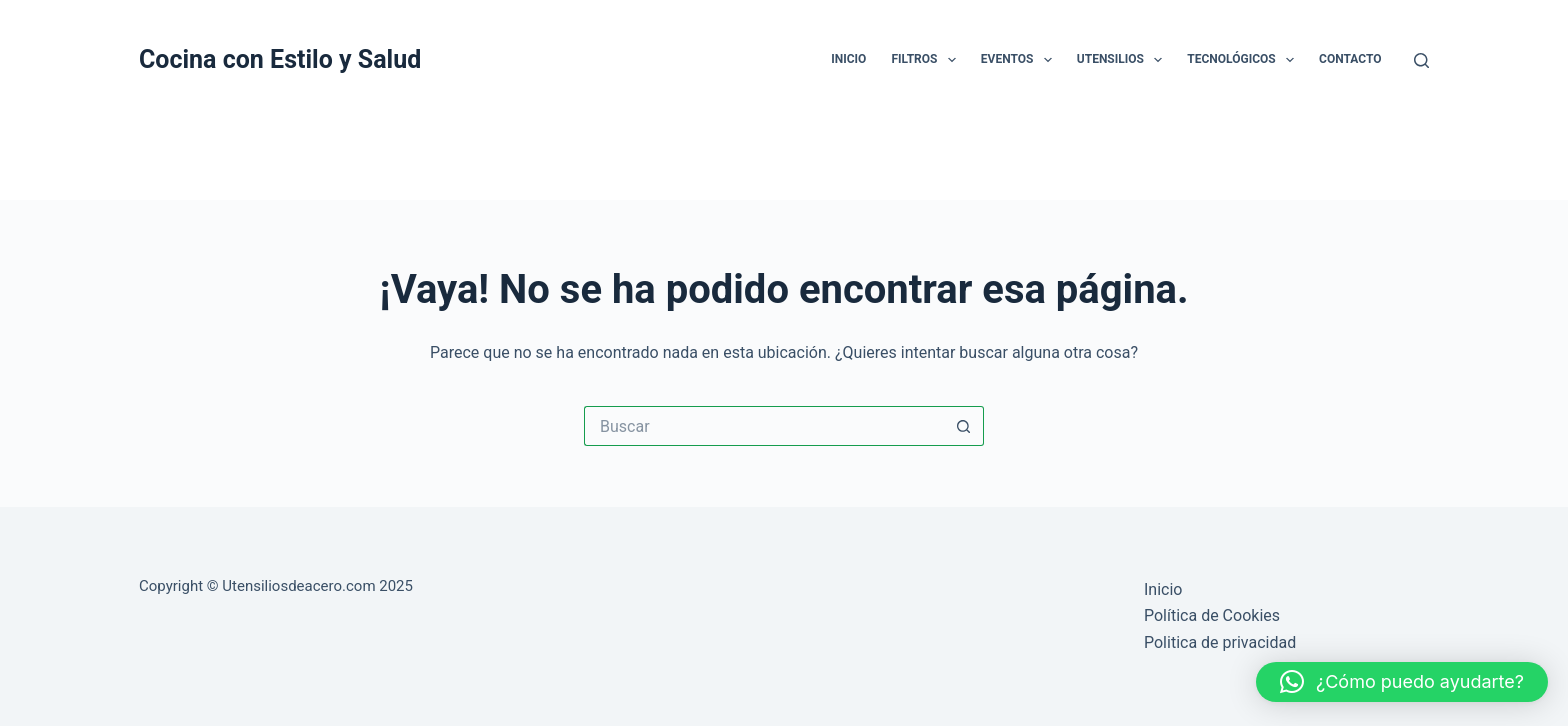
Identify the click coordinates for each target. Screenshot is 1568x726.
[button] (1402, 682)
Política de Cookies (1212, 615)
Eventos (1020, 60)
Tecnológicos (1244, 60)
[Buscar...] (764, 426)
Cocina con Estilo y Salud (280, 59)
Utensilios (1124, 60)
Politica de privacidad (1220, 642)
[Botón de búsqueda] (964, 426)
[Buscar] (1421, 60)
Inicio (848, 59)
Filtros (927, 60)
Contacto (1350, 59)
